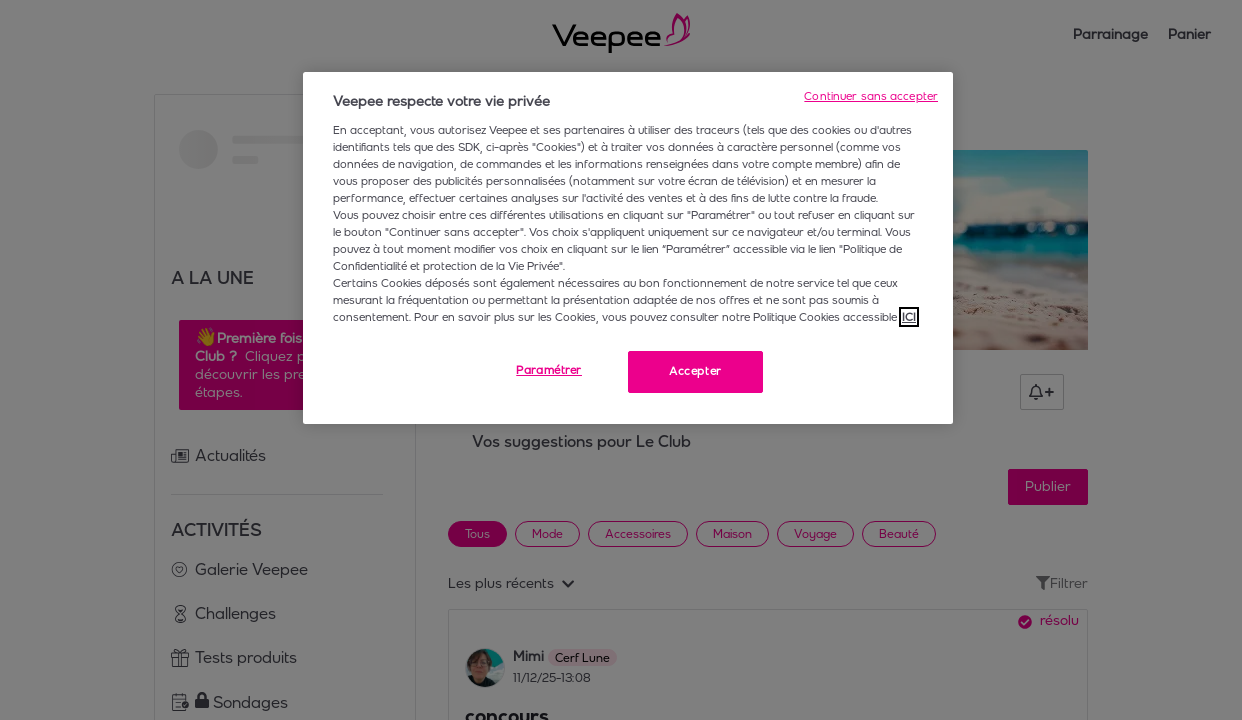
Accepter (695, 371)
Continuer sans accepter (871, 96)
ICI (909, 317)
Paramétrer (549, 370)
